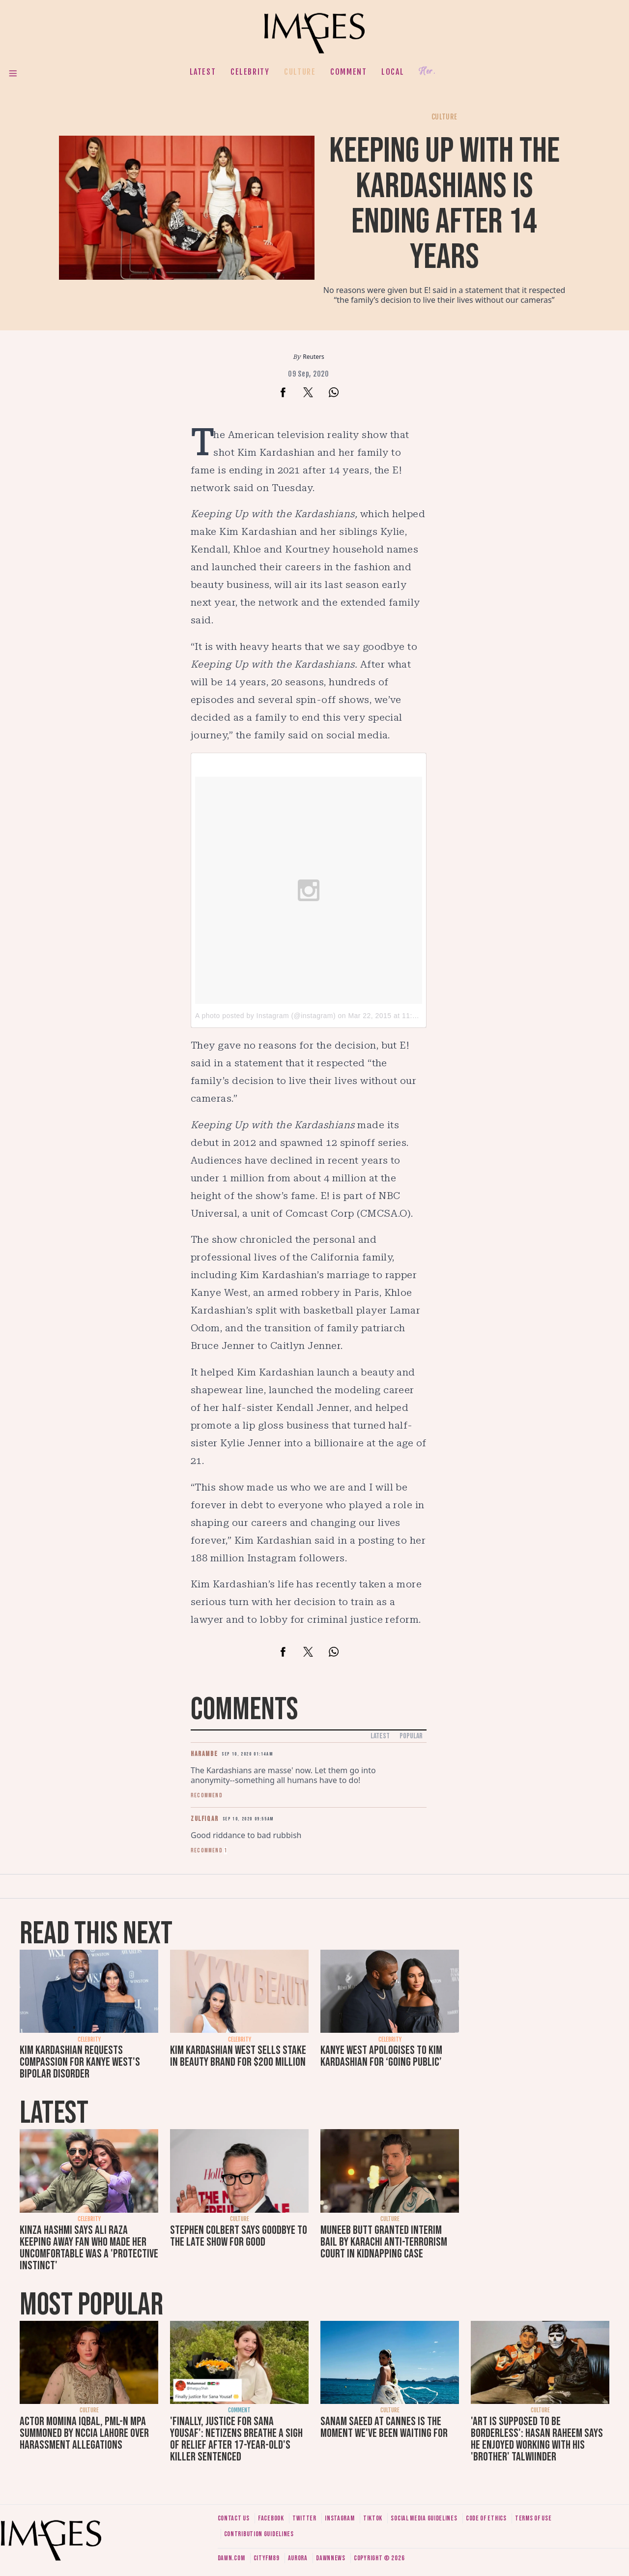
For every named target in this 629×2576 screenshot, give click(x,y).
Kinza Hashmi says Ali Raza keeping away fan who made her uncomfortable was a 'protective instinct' (89, 2248)
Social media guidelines (424, 2518)
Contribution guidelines (259, 2534)
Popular (411, 1736)
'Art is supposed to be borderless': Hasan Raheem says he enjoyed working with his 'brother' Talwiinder (537, 2439)
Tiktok (372, 2518)
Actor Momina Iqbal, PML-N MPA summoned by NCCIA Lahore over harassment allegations (84, 2433)
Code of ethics (486, 2518)
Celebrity (249, 72)
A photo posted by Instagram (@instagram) (265, 1016)
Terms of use (533, 2518)
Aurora (298, 2558)
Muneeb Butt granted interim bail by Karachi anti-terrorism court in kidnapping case (383, 2242)
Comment (348, 72)
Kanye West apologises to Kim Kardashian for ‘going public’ (381, 2056)
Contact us (234, 2518)
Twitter (304, 2518)
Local (392, 72)
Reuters (313, 356)
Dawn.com (231, 2558)
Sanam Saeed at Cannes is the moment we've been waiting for (384, 2427)
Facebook (271, 2518)
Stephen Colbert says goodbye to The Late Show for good (238, 2236)
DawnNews (330, 2558)
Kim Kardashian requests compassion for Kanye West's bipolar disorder (80, 2062)
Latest (203, 72)
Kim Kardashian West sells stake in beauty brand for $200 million (238, 2056)
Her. (427, 71)
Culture (299, 72)
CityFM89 (267, 2558)
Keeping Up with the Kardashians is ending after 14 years (444, 204)
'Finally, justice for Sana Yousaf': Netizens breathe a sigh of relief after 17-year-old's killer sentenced (236, 2439)
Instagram (339, 2518)
